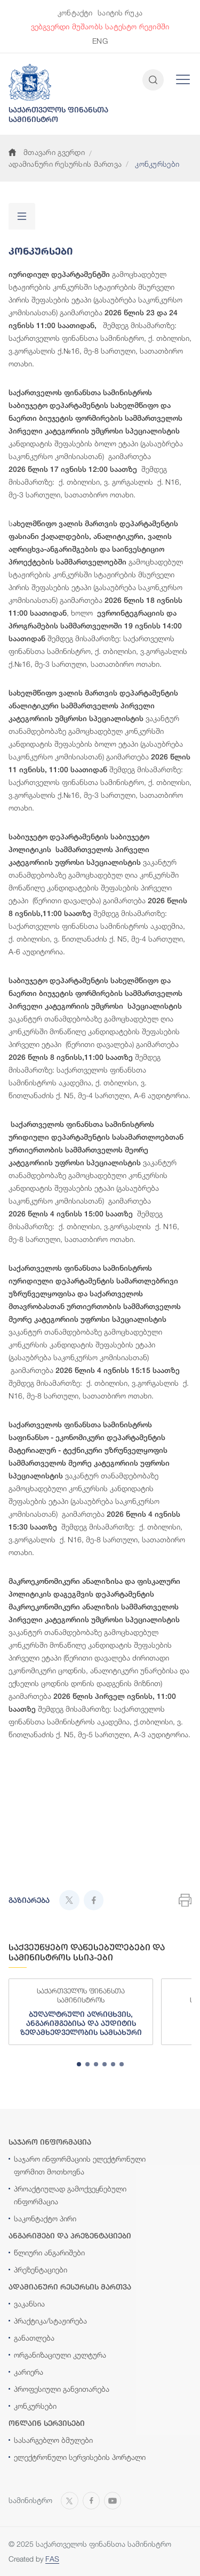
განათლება (34, 2337)
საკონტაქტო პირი (45, 2218)
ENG (99, 40)
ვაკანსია (29, 2303)
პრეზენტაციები (40, 2269)
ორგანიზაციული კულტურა (60, 2354)
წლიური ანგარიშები (49, 2252)
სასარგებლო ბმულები (53, 2439)
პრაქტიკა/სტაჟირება (50, 2320)
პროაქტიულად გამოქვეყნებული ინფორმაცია (70, 2195)
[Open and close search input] (153, 80)
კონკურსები (35, 2405)
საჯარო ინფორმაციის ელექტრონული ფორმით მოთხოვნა (80, 2165)
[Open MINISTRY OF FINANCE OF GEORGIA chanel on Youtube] (112, 2499)
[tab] (79, 2064)
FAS (52, 2558)
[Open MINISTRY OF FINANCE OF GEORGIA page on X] (69, 2499)
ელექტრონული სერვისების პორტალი (80, 2456)
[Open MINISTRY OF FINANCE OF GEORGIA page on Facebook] (91, 2499)
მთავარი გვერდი (47, 152)
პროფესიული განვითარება (61, 2388)
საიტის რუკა (120, 12)
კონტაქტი (75, 12)
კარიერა (28, 2371)
